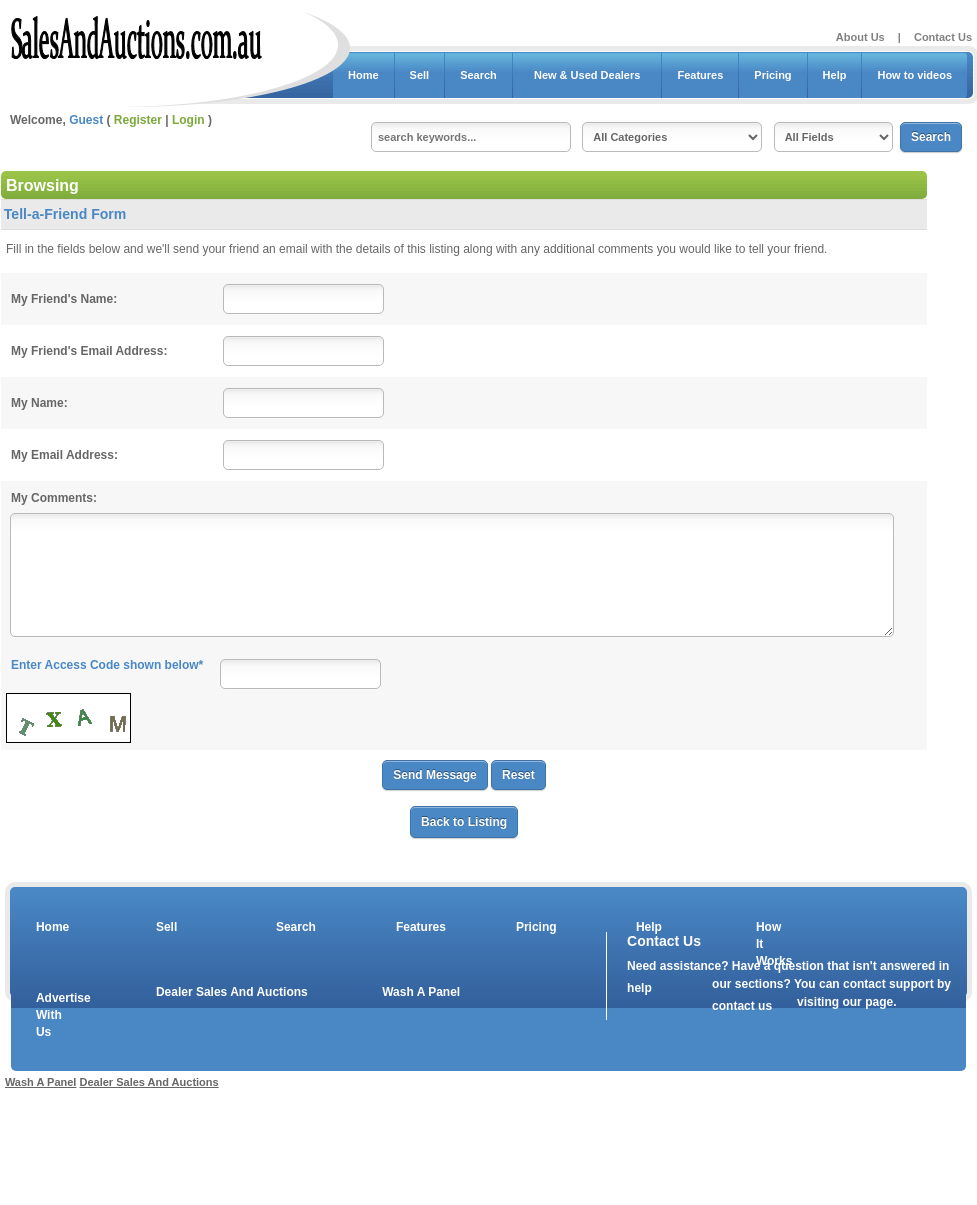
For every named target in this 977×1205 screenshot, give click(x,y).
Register (138, 120)
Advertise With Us (51, 1015)
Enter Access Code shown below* (107, 665)
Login (188, 120)
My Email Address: (64, 455)
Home (363, 75)
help (639, 988)
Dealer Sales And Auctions (232, 992)
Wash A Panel (421, 992)
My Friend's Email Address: (89, 351)
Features (700, 75)
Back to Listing (464, 822)
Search (478, 75)
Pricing (772, 75)
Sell (420, 75)
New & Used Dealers (587, 75)
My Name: (39, 403)
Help (835, 75)
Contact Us (943, 37)
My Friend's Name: (64, 299)
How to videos (914, 75)
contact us (742, 1006)
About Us (860, 37)
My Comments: (54, 498)
